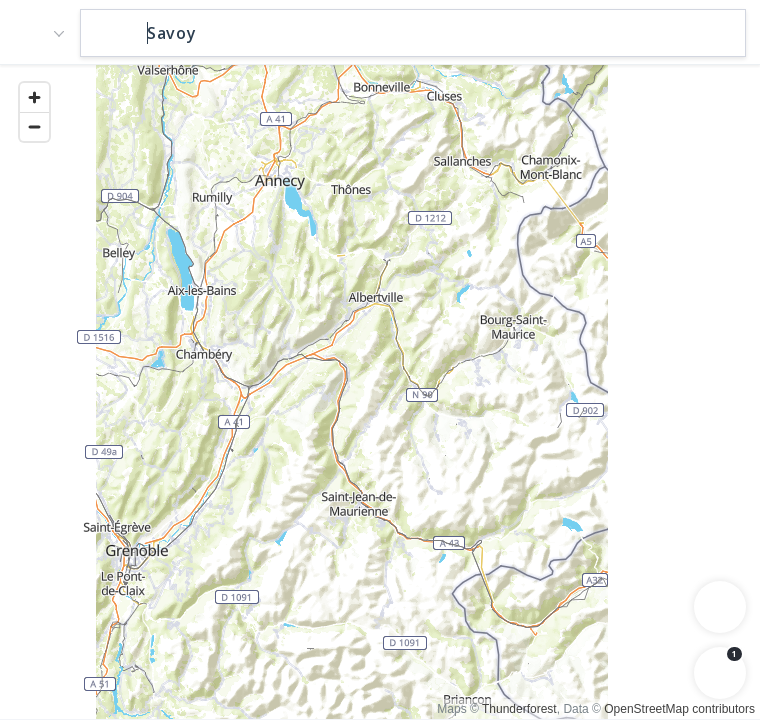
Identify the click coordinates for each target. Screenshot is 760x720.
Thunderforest (519, 709)
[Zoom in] (34, 97)
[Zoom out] (34, 126)
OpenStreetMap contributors (679, 709)
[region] (380, 391)
